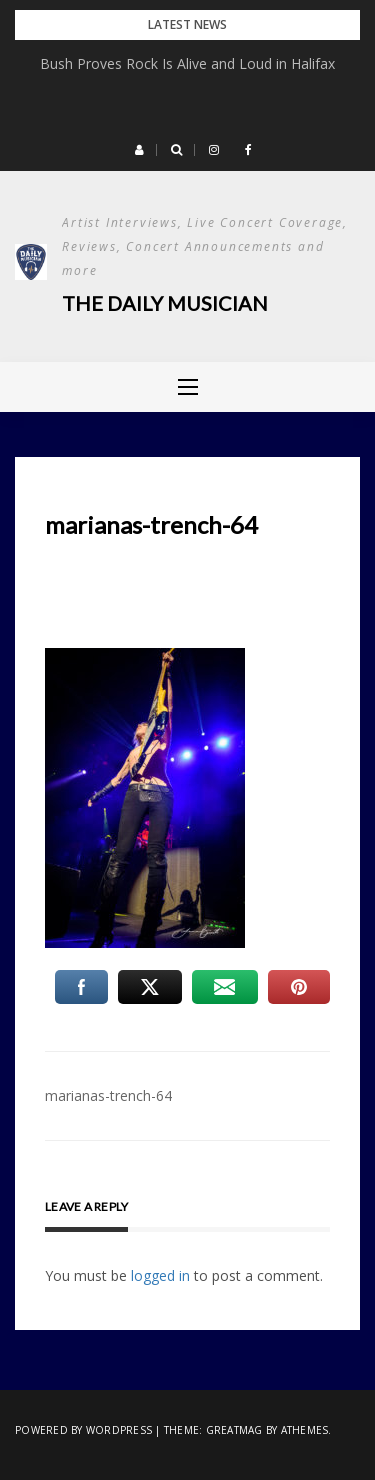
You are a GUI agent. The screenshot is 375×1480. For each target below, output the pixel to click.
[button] (139, 150)
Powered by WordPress (83, 1430)
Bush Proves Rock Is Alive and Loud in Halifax (187, 63)
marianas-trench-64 (108, 1095)
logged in (160, 1275)
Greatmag (234, 1430)
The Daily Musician (165, 303)
